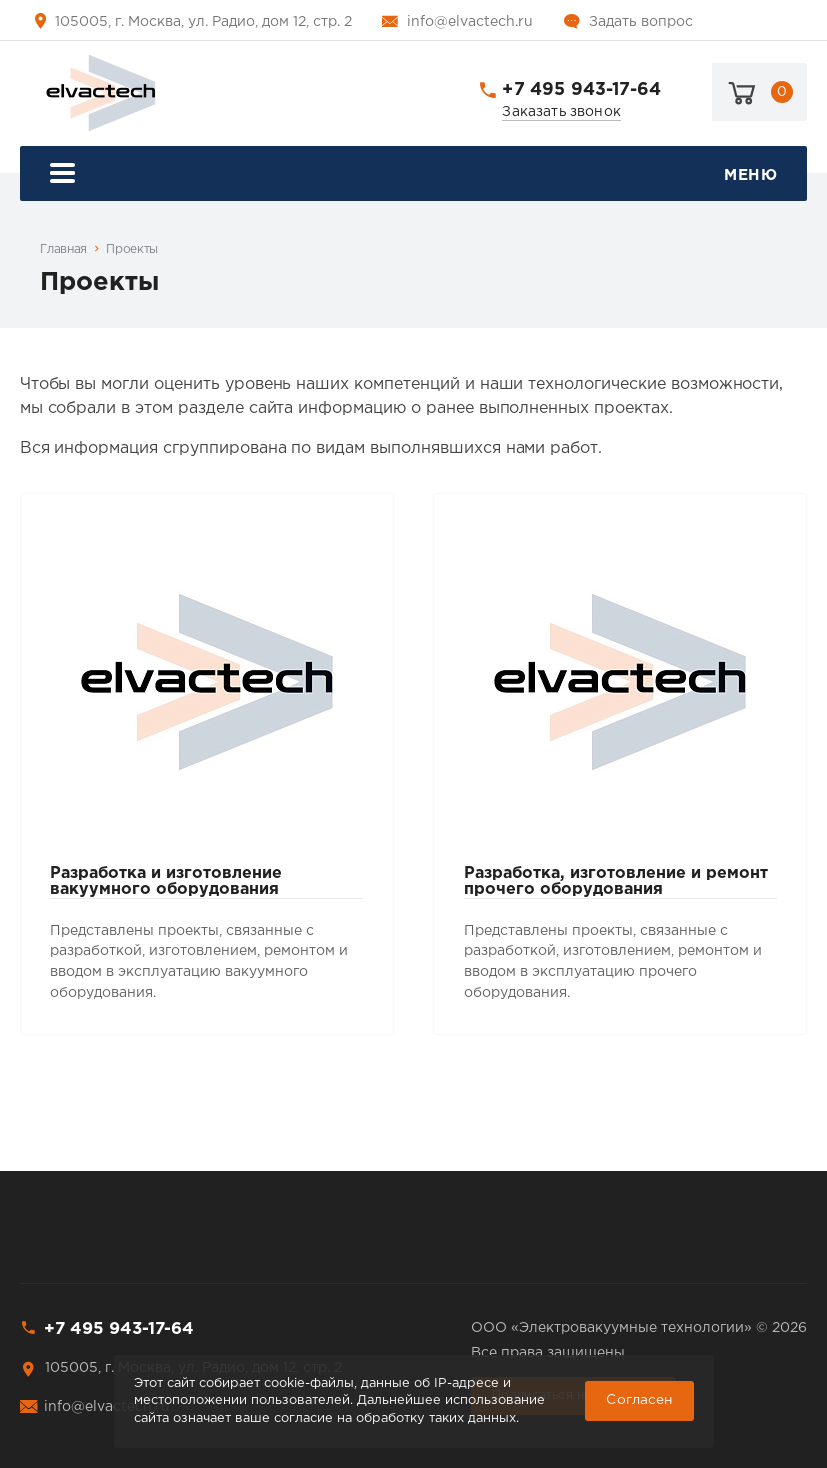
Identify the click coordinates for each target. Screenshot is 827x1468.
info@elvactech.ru (470, 22)
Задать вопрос (641, 22)
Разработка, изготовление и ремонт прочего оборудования (616, 881)
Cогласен (639, 1400)
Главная (63, 249)
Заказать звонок (561, 112)
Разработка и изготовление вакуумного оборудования (166, 881)
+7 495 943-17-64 (581, 90)
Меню (413, 175)
